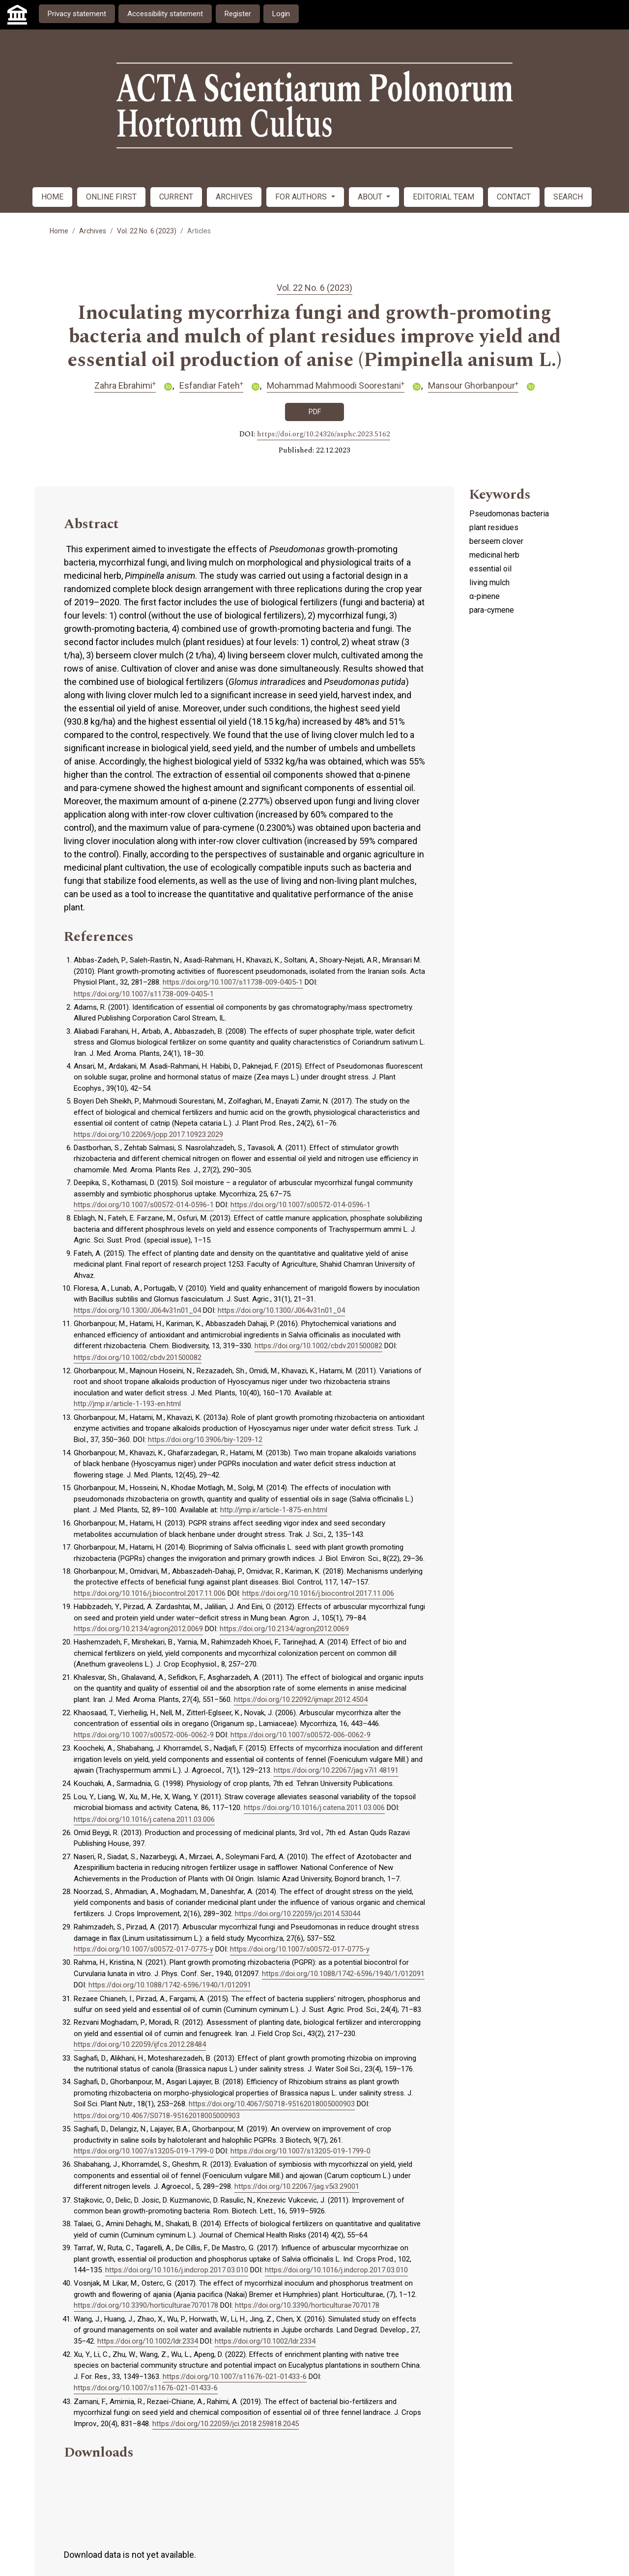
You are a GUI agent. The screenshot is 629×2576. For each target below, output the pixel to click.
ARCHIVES (234, 196)
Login (281, 13)
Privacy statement (77, 13)
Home (59, 231)
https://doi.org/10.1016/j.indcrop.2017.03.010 (176, 2269)
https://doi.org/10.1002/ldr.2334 (147, 2341)
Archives (92, 231)
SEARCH (568, 196)
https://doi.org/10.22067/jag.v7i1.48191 (336, 1770)
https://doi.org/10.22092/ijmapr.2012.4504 (301, 1699)
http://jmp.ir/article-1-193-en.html (127, 1403)
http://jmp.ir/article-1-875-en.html (273, 1509)
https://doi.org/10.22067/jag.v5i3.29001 (296, 2186)
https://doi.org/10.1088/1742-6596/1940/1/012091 (343, 1973)
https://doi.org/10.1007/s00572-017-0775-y (143, 1949)
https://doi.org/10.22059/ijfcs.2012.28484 (140, 2044)
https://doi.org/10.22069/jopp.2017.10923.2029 (148, 1134)
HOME (52, 196)
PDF (315, 412)
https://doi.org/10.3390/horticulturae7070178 (146, 2305)
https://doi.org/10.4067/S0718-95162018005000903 (272, 2103)
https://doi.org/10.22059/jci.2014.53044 (297, 1913)
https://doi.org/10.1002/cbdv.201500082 (318, 1345)
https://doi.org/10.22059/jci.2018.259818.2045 (225, 2423)
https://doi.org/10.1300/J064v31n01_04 (137, 1310)
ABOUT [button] (371, 196)
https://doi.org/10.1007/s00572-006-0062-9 (144, 1734)
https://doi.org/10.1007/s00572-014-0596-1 (144, 1204)
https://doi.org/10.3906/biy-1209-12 (205, 1439)
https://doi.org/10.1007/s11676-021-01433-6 (235, 2376)
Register (238, 13)
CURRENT (176, 196)
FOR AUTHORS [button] (302, 196)
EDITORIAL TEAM (443, 196)
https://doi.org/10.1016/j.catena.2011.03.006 (314, 1807)
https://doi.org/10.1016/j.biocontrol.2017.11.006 (150, 1593)
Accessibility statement (165, 13)
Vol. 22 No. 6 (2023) (146, 231)
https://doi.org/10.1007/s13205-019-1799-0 (144, 2151)
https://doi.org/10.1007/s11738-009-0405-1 (233, 982)
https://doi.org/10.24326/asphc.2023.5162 (323, 434)
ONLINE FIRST (111, 196)
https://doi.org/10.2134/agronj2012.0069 (138, 1628)
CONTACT (514, 196)
